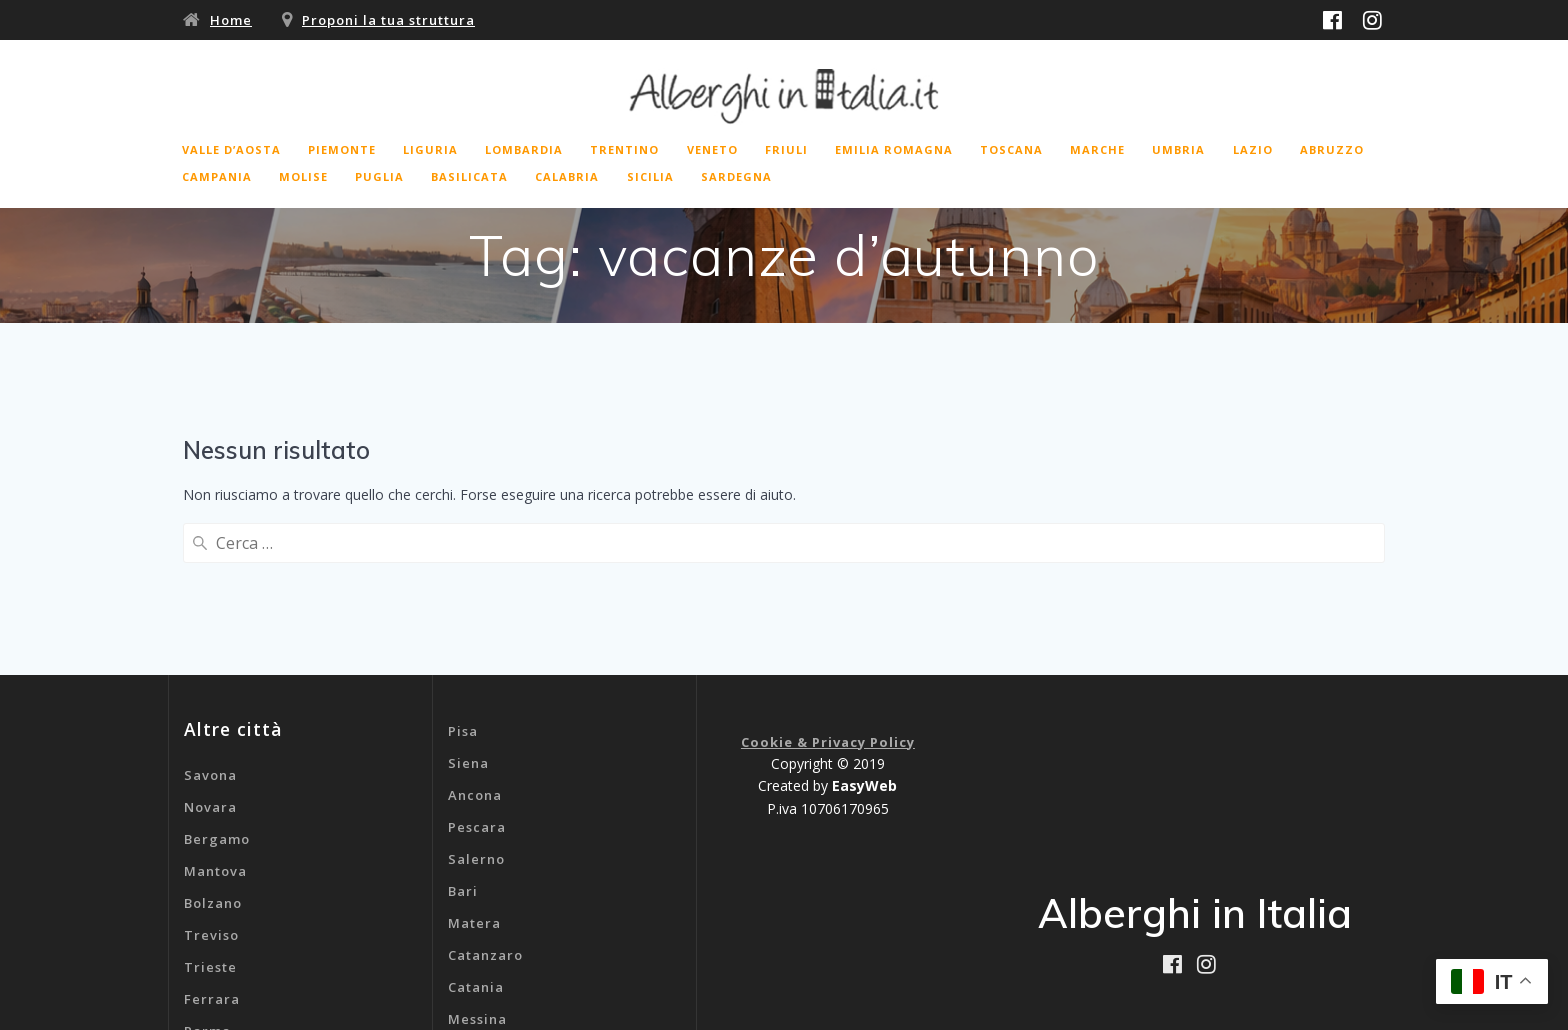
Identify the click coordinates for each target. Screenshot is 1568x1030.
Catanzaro (485, 797)
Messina (477, 861)
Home (231, 20)
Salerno (476, 701)
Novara (210, 649)
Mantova (215, 713)
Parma (207, 873)
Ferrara (212, 841)
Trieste (210, 809)
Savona (210, 617)
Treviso (211, 777)
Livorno (211, 937)
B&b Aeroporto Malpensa (539, 957)
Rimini (207, 905)
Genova (475, 925)
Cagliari (477, 893)
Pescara (477, 669)
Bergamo (217, 681)
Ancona (475, 637)
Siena (468, 605)
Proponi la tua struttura (388, 20)
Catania (476, 829)
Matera (474, 765)
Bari (463, 733)
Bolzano (213, 745)
